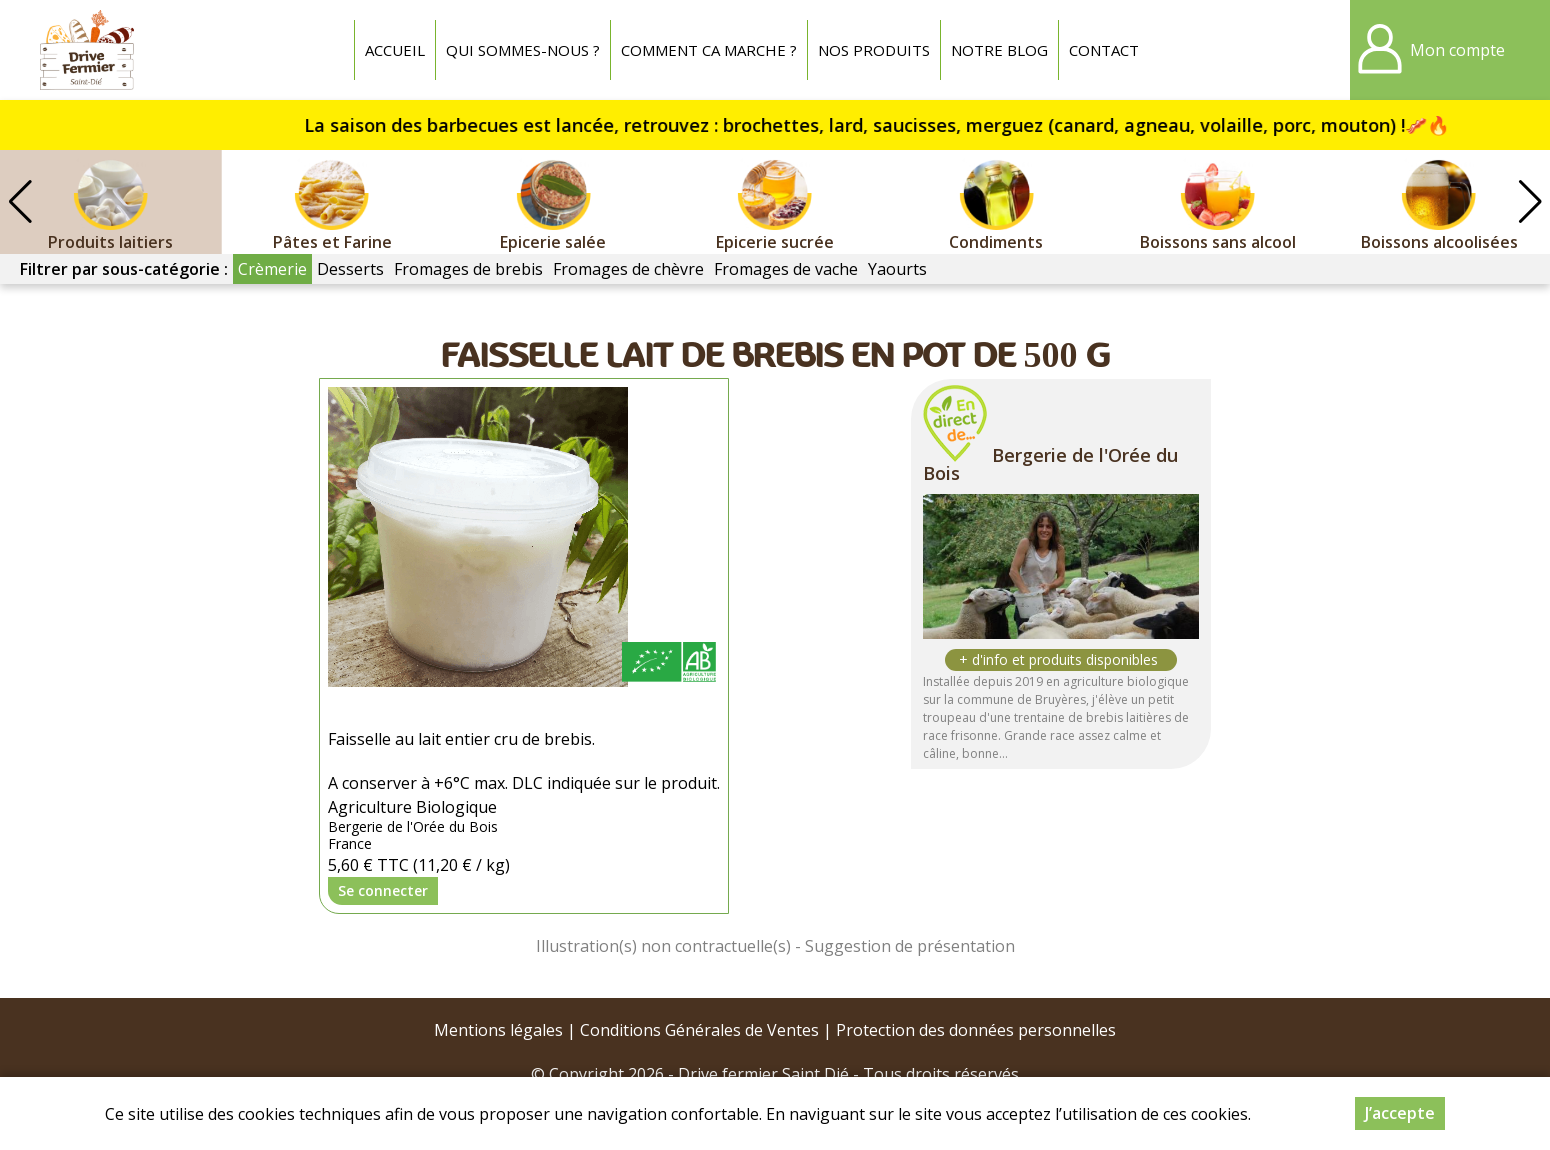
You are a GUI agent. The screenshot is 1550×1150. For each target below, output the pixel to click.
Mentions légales (498, 1030)
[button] (1530, 202)
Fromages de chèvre (628, 269)
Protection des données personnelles (976, 1030)
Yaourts (897, 269)
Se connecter (383, 890)
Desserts (350, 269)
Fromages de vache (786, 269)
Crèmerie (272, 269)
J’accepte (1400, 1113)
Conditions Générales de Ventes (699, 1030)
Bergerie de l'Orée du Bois (1050, 464)
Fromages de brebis (468, 269)
